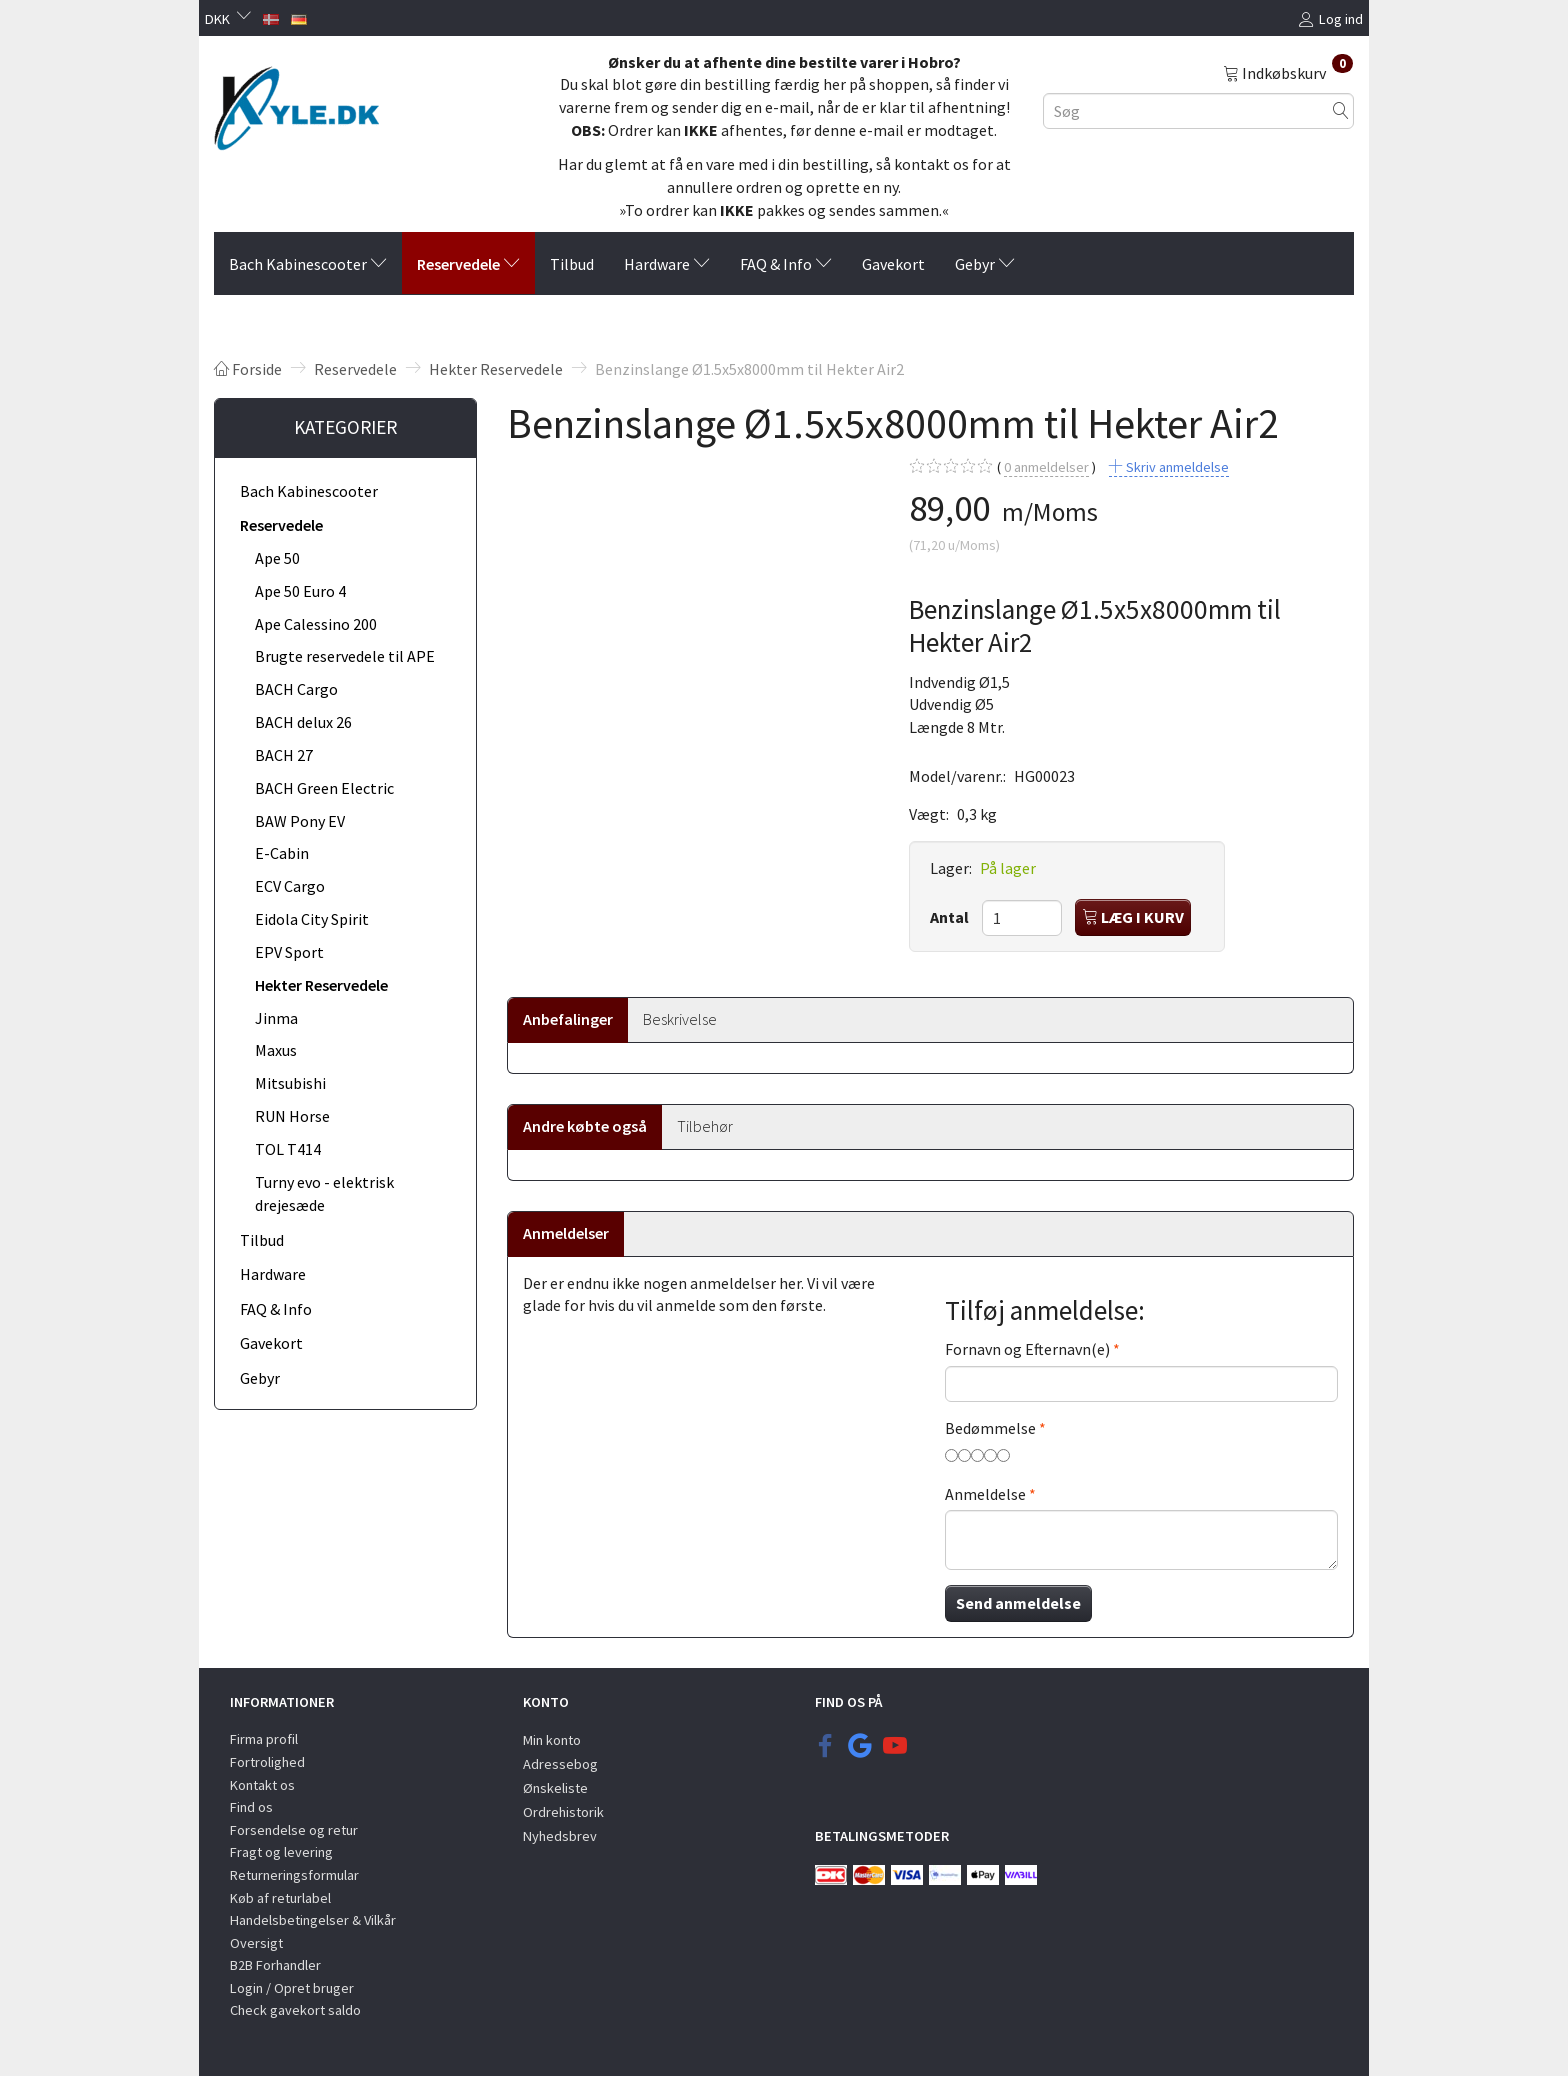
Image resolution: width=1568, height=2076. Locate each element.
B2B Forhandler (275, 1965)
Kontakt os (262, 1785)
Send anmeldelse (1018, 1603)
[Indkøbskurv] (1288, 72)
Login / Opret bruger (292, 1988)
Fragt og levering (281, 1852)
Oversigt (256, 1943)
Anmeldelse (985, 1494)
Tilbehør (705, 1126)
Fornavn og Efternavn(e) (1027, 1349)
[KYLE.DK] (296, 103)
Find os (251, 1807)
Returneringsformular (294, 1875)
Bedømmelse (990, 1428)
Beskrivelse (680, 1019)
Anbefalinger (568, 1019)
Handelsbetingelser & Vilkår (313, 1920)
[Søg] (1341, 110)
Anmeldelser (566, 1233)
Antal (951, 917)
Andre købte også (585, 1126)
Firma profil (264, 1739)
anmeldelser (1046, 467)
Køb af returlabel (280, 1898)
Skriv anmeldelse (1176, 467)
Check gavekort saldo (295, 2010)
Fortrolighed (267, 1762)
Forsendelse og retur (294, 1830)
